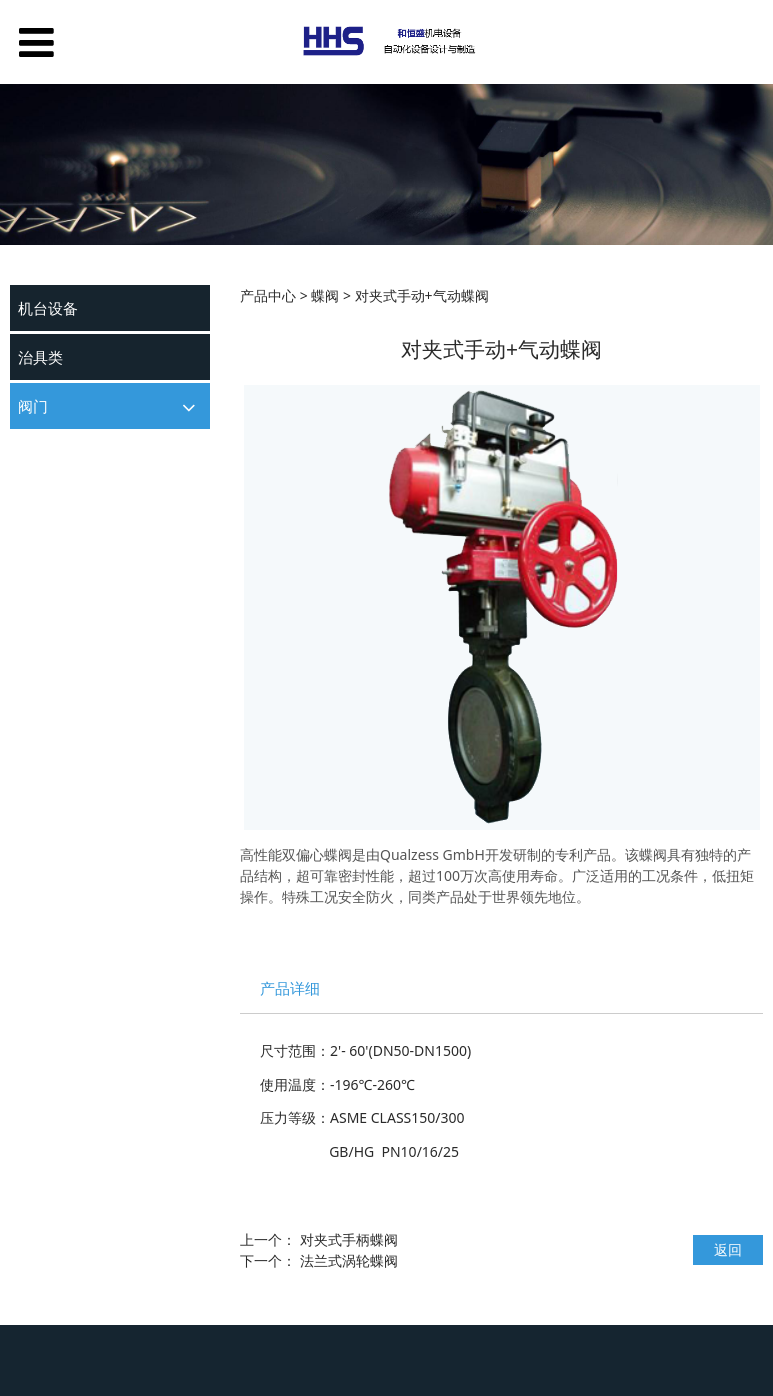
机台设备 (48, 308)
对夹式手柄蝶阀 (349, 1239)
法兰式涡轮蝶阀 (349, 1260)
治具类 (40, 357)
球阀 (31, 446)
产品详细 (290, 988)
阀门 (33, 406)
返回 (728, 1249)
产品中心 (268, 295)
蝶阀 (31, 482)
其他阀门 (44, 517)
